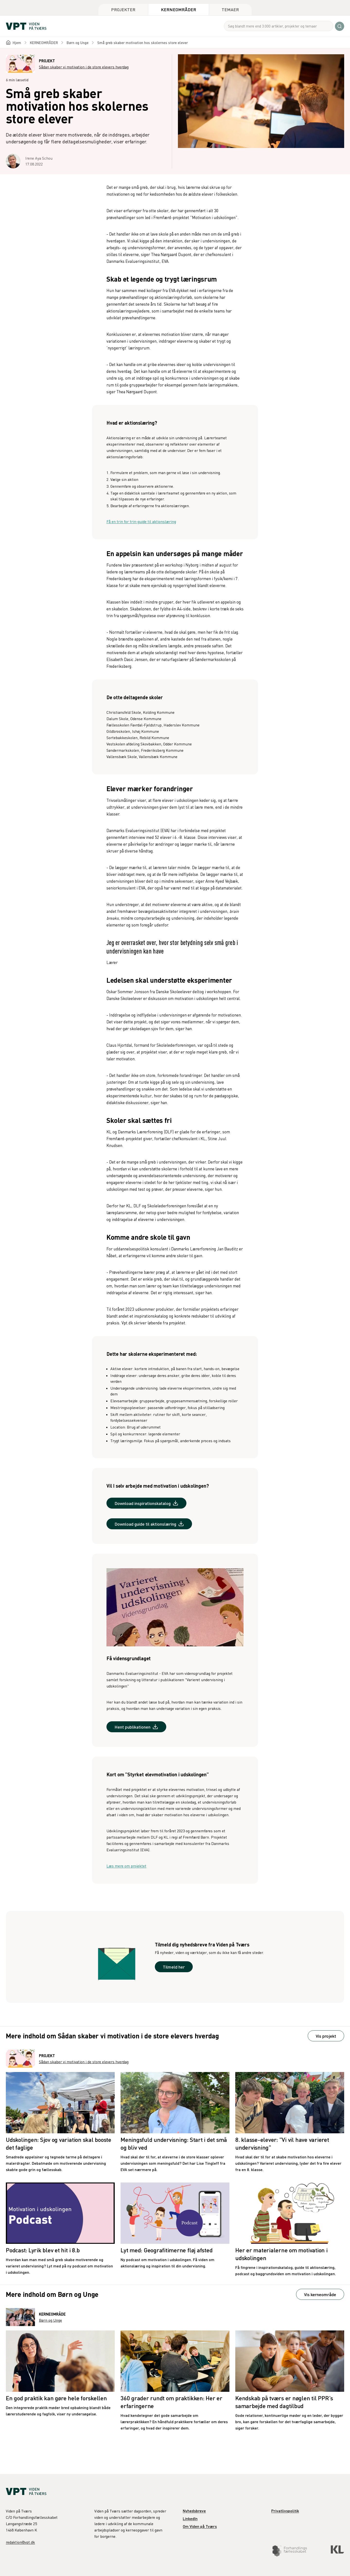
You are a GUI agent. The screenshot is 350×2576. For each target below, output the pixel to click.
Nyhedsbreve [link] (194, 2510)
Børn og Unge (77, 42)
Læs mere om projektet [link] (126, 1865)
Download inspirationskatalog (146, 1503)
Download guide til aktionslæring (149, 1524)
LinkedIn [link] (190, 2518)
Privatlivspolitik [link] (285, 2510)
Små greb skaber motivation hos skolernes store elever (142, 42)
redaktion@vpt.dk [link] (20, 2542)
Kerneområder (178, 9)
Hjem (17, 42)
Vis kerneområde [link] (320, 2294)
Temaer (230, 9)
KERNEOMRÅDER (44, 42)
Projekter (123, 9)
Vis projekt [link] (326, 2036)
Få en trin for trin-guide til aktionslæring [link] (141, 521)
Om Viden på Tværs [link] (200, 2526)
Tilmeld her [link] (174, 1967)
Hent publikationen (136, 1727)
